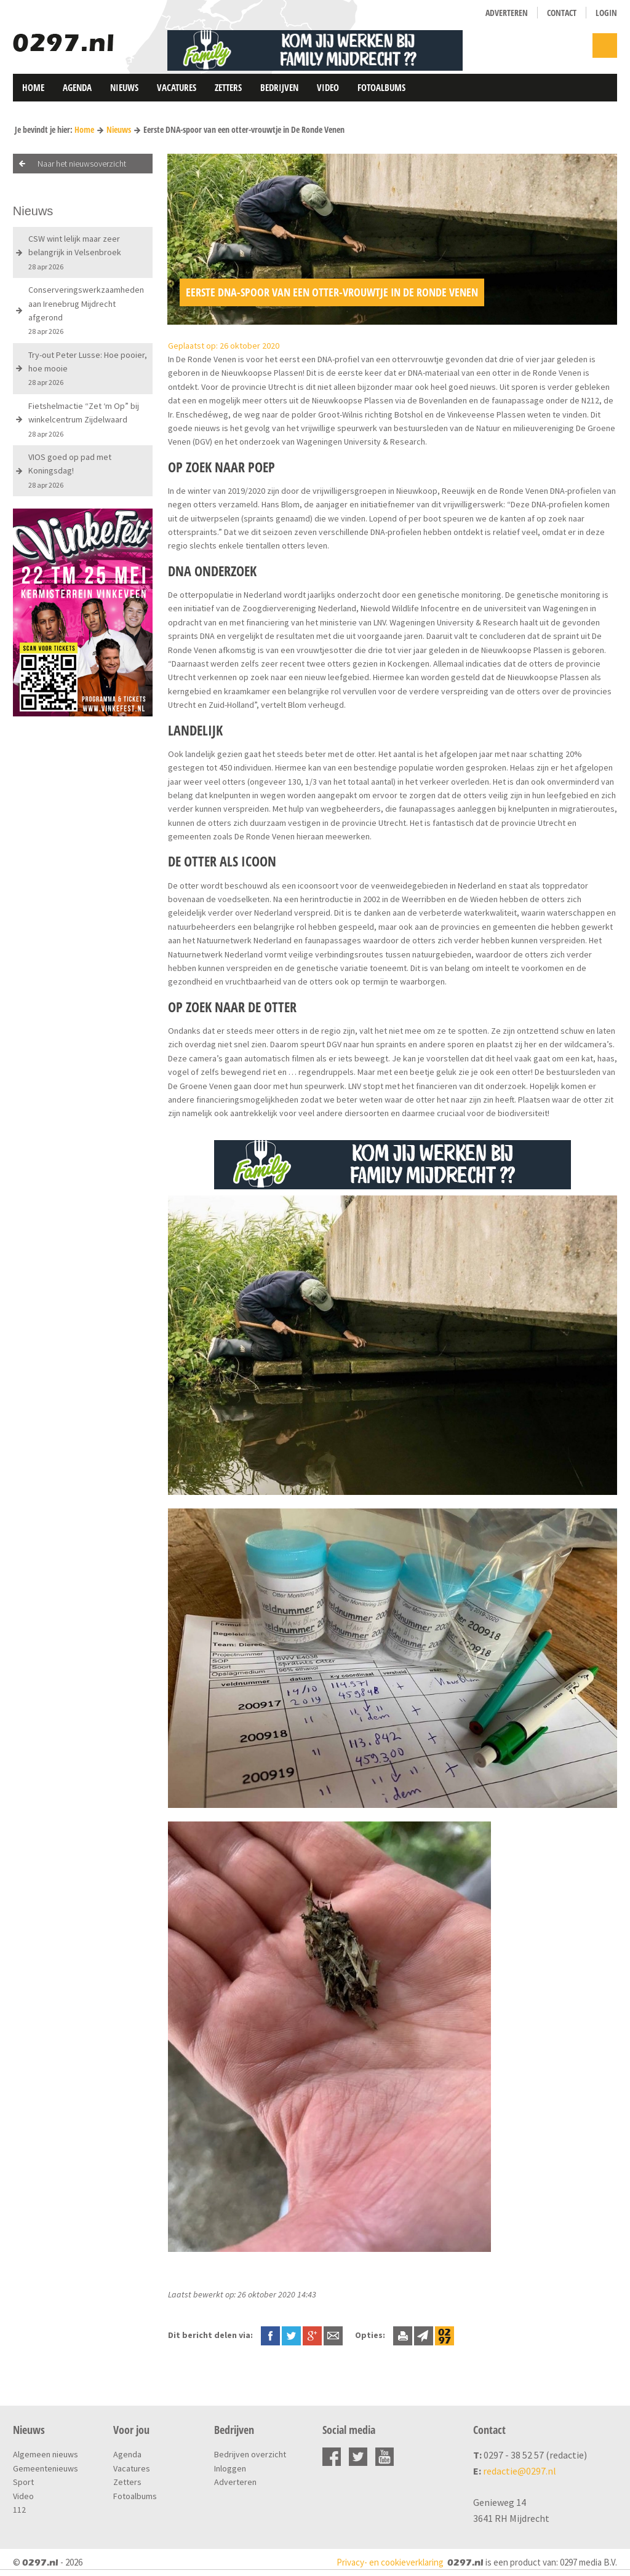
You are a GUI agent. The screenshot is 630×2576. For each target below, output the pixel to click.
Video (328, 87)
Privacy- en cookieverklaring (390, 2562)
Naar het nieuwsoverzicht (82, 163)
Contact (561, 12)
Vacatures (176, 87)
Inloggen (230, 2468)
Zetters (228, 87)
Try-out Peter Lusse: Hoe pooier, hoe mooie (87, 368)
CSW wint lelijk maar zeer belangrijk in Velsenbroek (74, 252)
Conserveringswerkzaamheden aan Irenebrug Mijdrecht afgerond (86, 310)
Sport (23, 2481)
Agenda (77, 87)
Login (606, 12)
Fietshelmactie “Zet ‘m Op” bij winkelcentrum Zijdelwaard (83, 419)
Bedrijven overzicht (250, 2454)
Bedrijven (279, 87)
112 (19, 2509)
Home (33, 87)
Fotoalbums (381, 87)
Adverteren (506, 12)
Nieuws (124, 87)
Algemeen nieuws (45, 2454)
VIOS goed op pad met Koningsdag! (69, 470)
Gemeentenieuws (45, 2468)
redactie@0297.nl (519, 2471)
